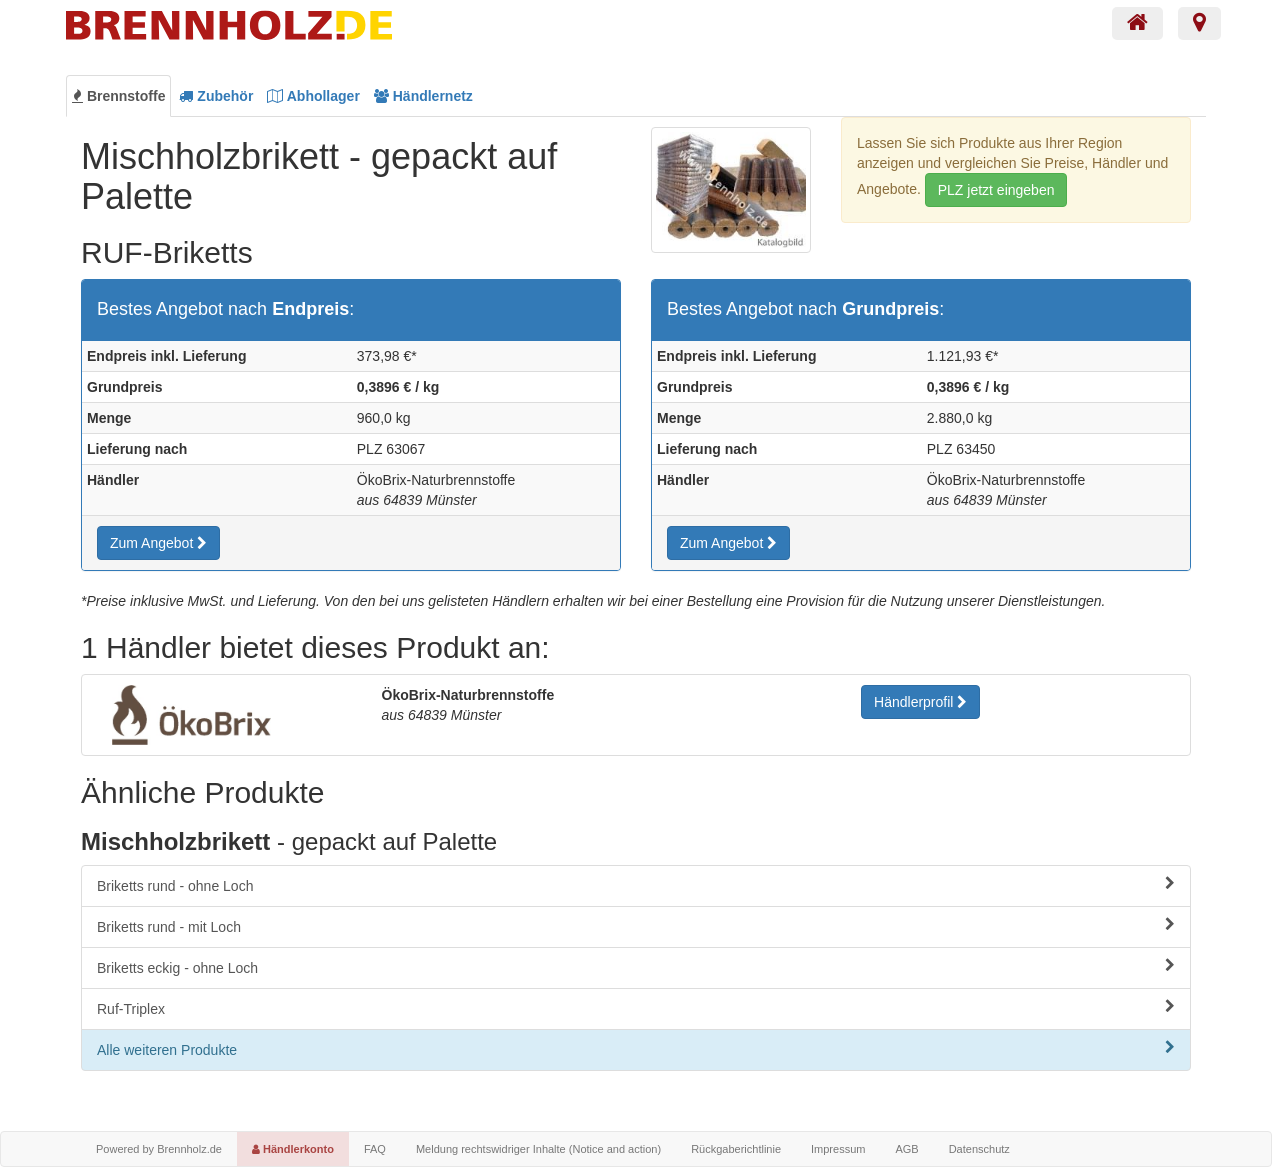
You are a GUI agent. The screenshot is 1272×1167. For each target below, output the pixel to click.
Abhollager (313, 96)
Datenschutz (979, 1149)
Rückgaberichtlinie (736, 1149)
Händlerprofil (920, 702)
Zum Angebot (158, 543)
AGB (906, 1149)
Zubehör (216, 96)
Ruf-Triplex (636, 1008)
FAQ (375, 1149)
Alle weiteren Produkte (636, 1049)
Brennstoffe (118, 96)
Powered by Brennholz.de (159, 1149)
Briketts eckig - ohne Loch (636, 967)
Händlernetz (423, 96)
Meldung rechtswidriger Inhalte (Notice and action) (538, 1149)
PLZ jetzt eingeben (996, 190)
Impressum (838, 1149)
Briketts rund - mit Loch (636, 926)
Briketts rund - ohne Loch (636, 885)
